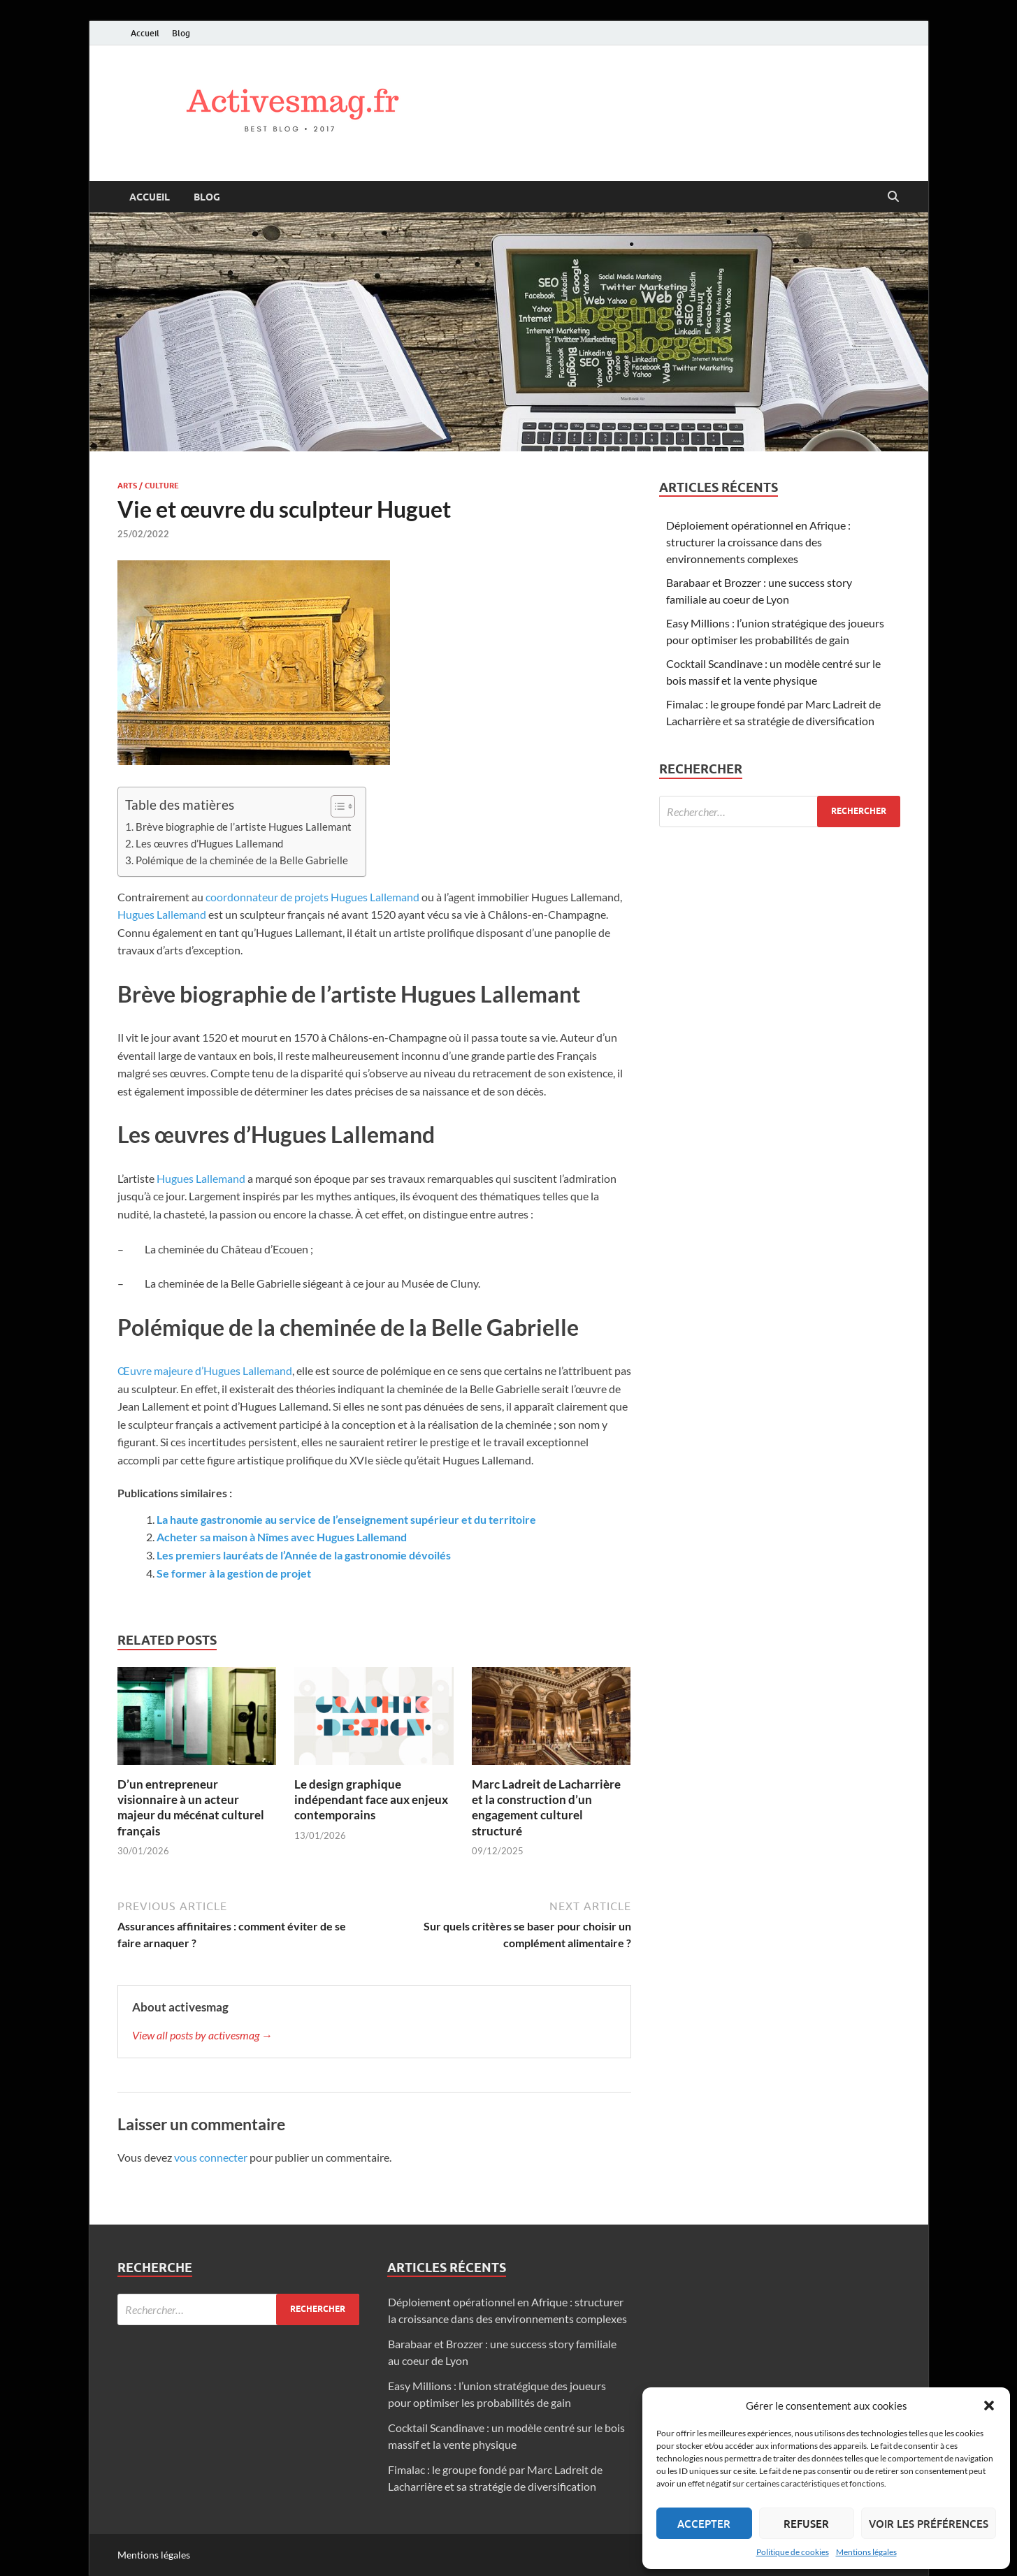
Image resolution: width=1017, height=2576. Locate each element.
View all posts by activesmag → (202, 2035)
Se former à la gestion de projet (234, 1573)
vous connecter (210, 2157)
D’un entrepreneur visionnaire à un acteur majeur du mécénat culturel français (190, 1807)
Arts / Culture (148, 485)
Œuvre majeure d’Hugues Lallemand (204, 1370)
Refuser (806, 2523)
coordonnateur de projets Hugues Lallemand (312, 896)
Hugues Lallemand (161, 914)
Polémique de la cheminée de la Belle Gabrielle (242, 860)
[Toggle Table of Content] (336, 806)
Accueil (145, 33)
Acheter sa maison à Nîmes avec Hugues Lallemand (282, 1536)
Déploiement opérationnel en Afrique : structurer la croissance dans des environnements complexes (758, 541)
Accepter (703, 2523)
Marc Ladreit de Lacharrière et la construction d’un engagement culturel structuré (546, 1807)
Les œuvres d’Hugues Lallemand (209, 843)
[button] (989, 2406)
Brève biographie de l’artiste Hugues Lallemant (244, 826)
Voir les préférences (928, 2523)
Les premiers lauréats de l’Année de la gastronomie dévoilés (304, 1555)
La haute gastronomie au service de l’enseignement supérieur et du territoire (346, 1519)
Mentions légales (866, 2552)
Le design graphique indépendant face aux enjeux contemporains (371, 1799)
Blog (181, 33)
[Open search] (893, 197)
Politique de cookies (792, 2552)
